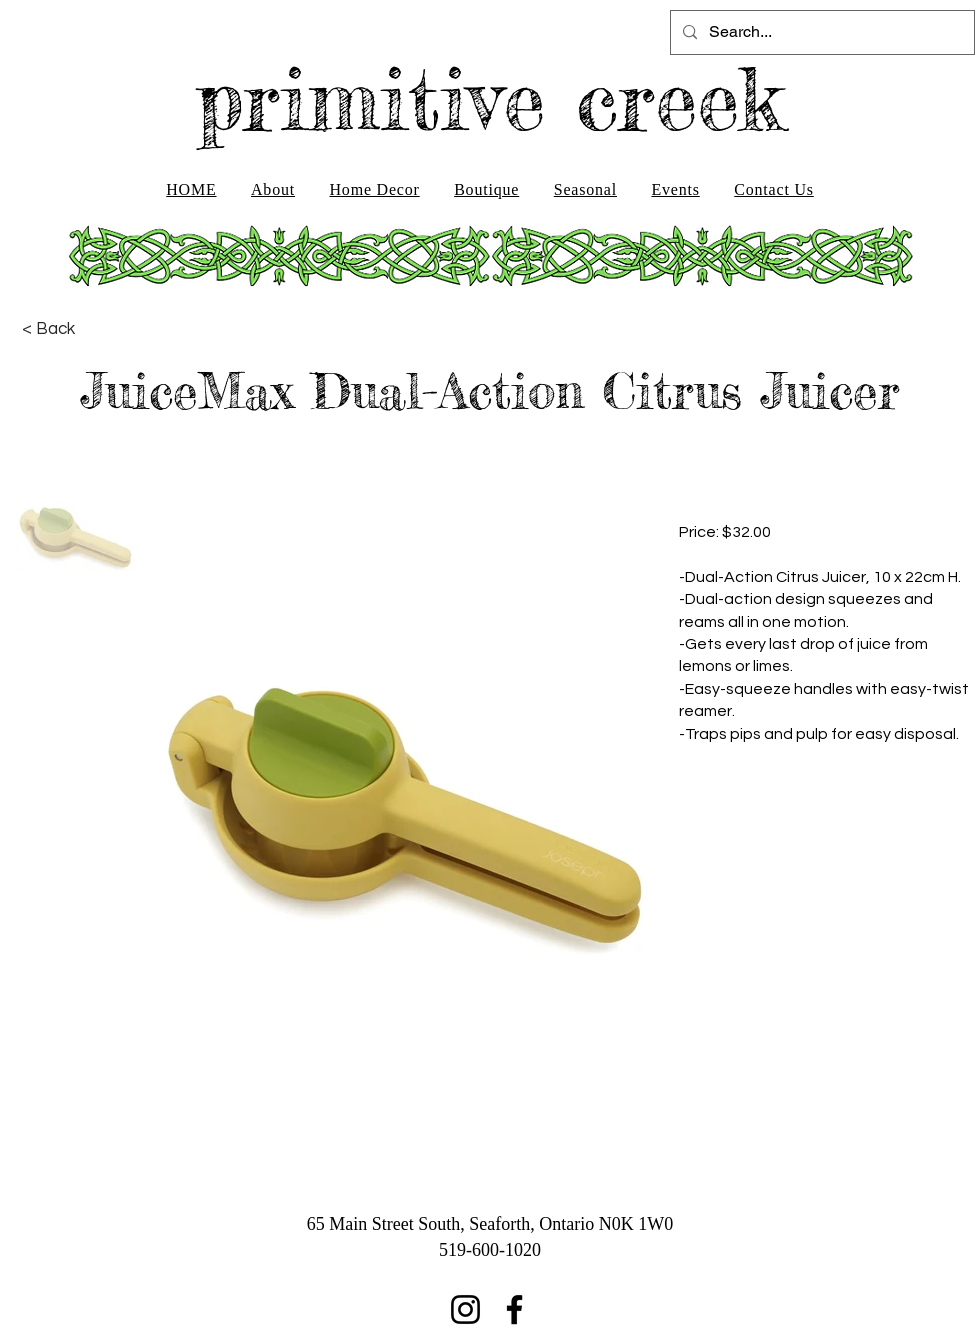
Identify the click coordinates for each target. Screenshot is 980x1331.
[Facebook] (514, 1309)
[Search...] (820, 32)
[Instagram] (465, 1309)
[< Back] (48, 329)
